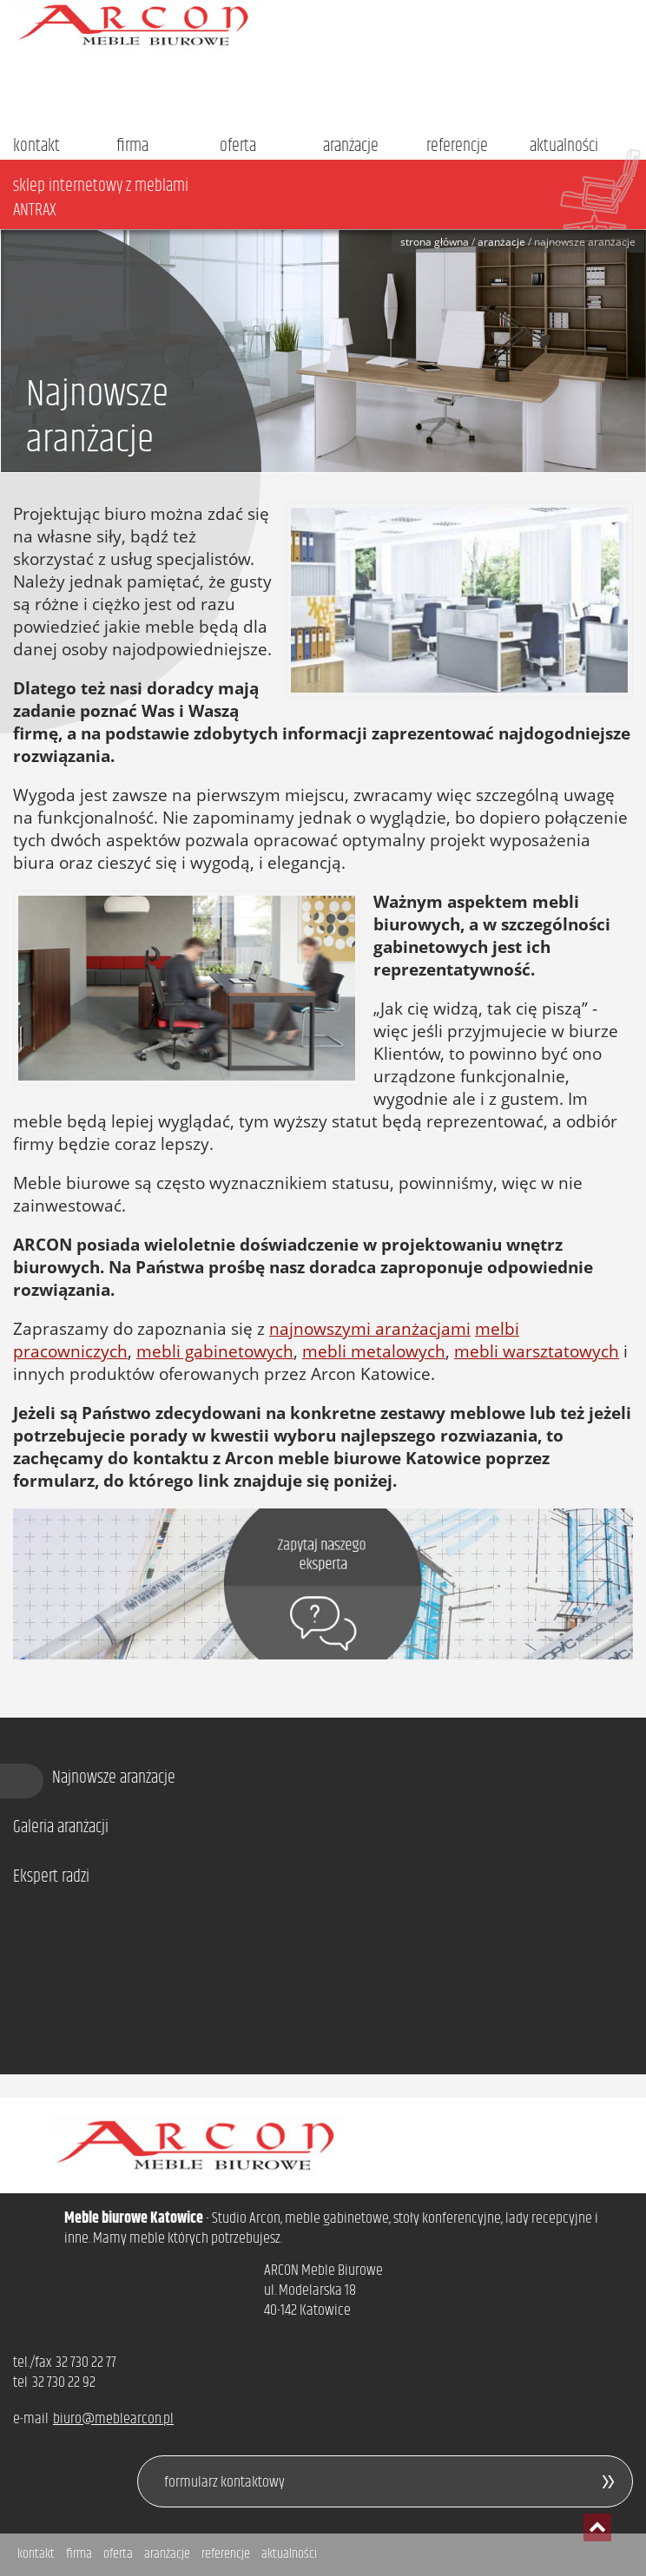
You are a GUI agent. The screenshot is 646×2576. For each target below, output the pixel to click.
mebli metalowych (373, 1351)
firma (132, 146)
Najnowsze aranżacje (113, 1778)
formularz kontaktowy (224, 2482)
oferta (238, 146)
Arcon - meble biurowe (323, 25)
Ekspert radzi (51, 1877)
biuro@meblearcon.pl (113, 2419)
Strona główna (434, 241)
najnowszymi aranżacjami (370, 1329)
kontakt (36, 146)
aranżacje (351, 146)
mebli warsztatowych (536, 1351)
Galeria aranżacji (61, 1827)
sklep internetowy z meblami (329, 198)
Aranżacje (501, 241)
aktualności (564, 146)
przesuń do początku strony (597, 2527)
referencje (457, 146)
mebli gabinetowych (214, 1351)
